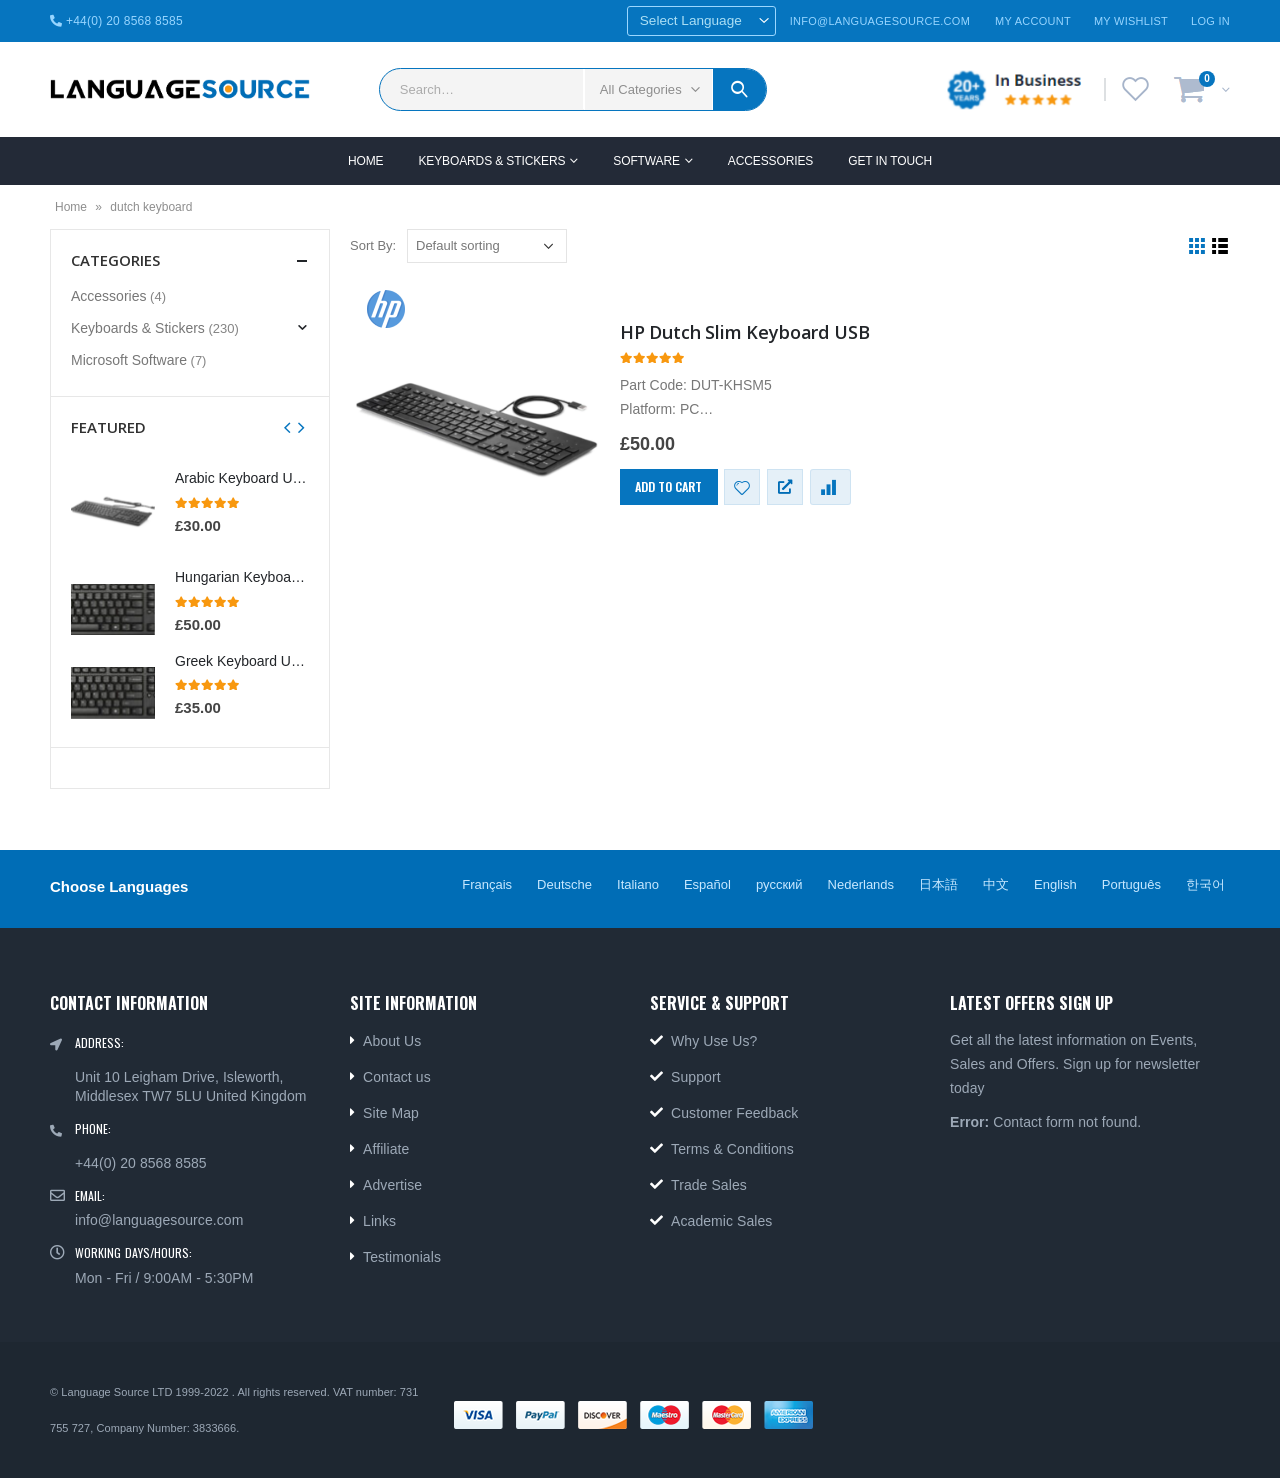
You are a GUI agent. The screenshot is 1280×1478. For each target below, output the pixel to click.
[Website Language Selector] (701, 20)
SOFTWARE (646, 161)
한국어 (1205, 884)
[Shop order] (487, 246)
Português (1131, 884)
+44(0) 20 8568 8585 (116, 21)
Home (366, 161)
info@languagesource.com (159, 1220)
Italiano (638, 884)
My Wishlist (1131, 21)
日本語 (938, 884)
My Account (1033, 21)
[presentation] (288, 427)
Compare (830, 487)
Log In (1210, 21)
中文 (996, 884)
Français (487, 884)
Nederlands (861, 884)
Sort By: (373, 245)
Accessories (770, 161)
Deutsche (564, 884)
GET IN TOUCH (890, 161)
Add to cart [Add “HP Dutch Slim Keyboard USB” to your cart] (668, 486)
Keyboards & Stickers (491, 161)
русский (779, 884)
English (1055, 884)
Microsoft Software (129, 360)
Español (707, 884)
